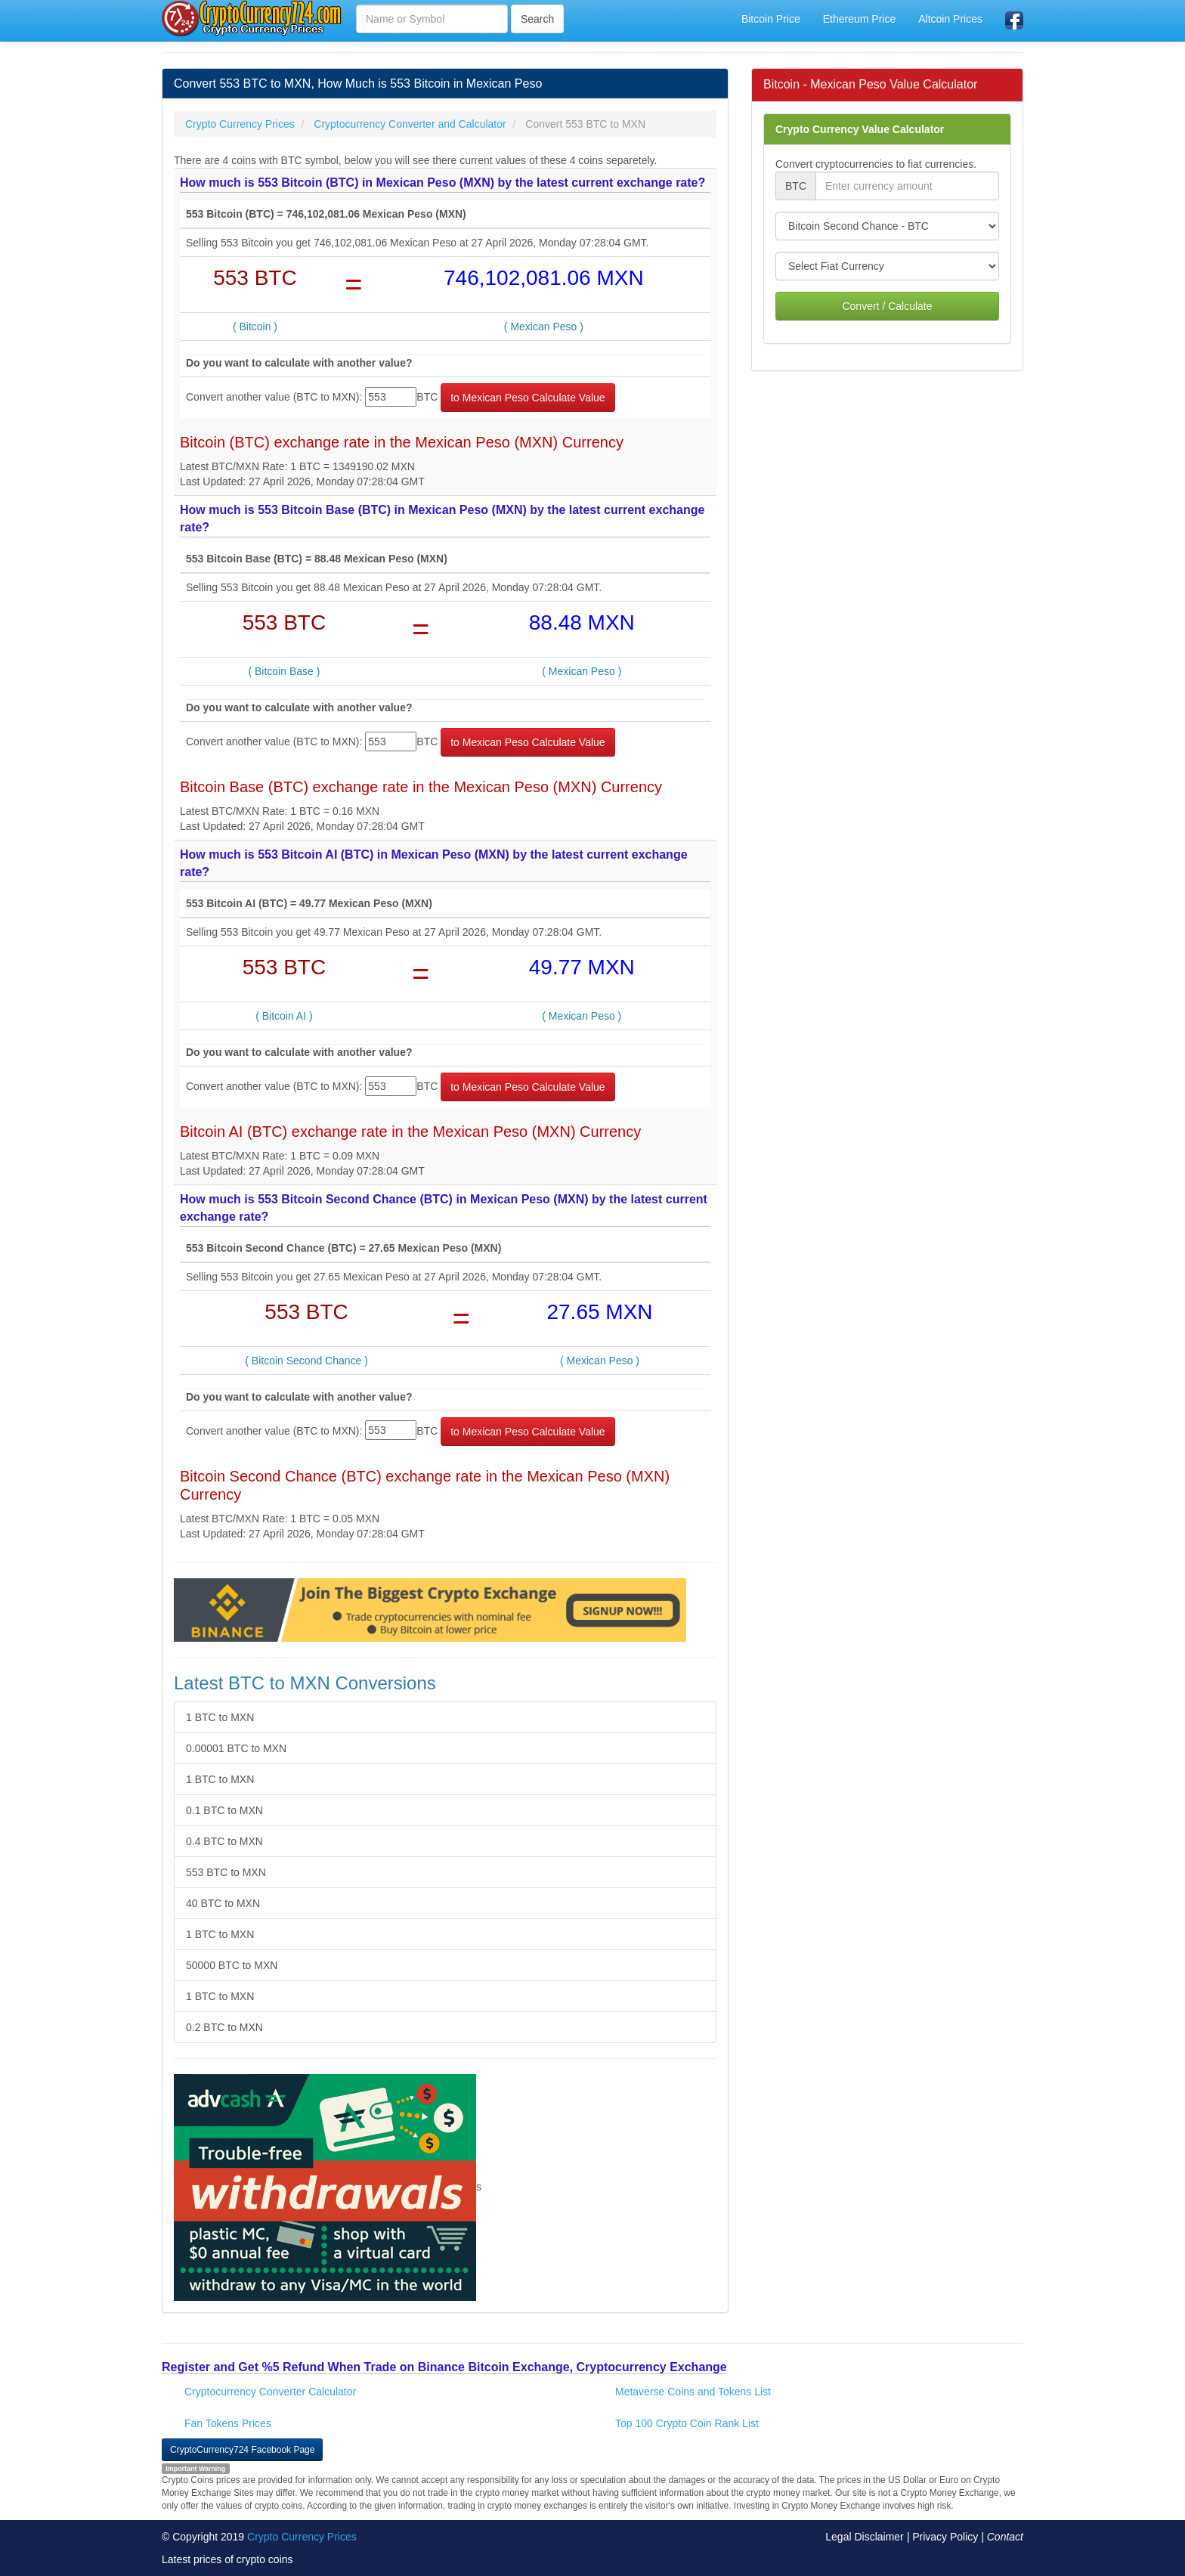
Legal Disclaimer (864, 2537)
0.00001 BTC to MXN (236, 1748)
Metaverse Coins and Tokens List (693, 2392)
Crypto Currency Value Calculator (859, 129)
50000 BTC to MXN (231, 1965)
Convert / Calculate (887, 306)
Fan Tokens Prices (227, 2423)
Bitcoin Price (770, 19)
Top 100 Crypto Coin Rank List (687, 2423)
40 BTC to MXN (223, 1903)
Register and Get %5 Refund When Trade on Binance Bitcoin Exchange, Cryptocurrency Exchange (444, 2367)
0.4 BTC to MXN (224, 1841)
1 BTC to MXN (220, 1717)
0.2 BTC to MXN (224, 2027)
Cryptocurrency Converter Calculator (270, 2392)
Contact (1005, 2537)
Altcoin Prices (950, 19)
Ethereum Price (859, 19)
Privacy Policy (945, 2537)
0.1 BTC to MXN (224, 1810)
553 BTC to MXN (226, 1872)
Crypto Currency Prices (302, 2537)
